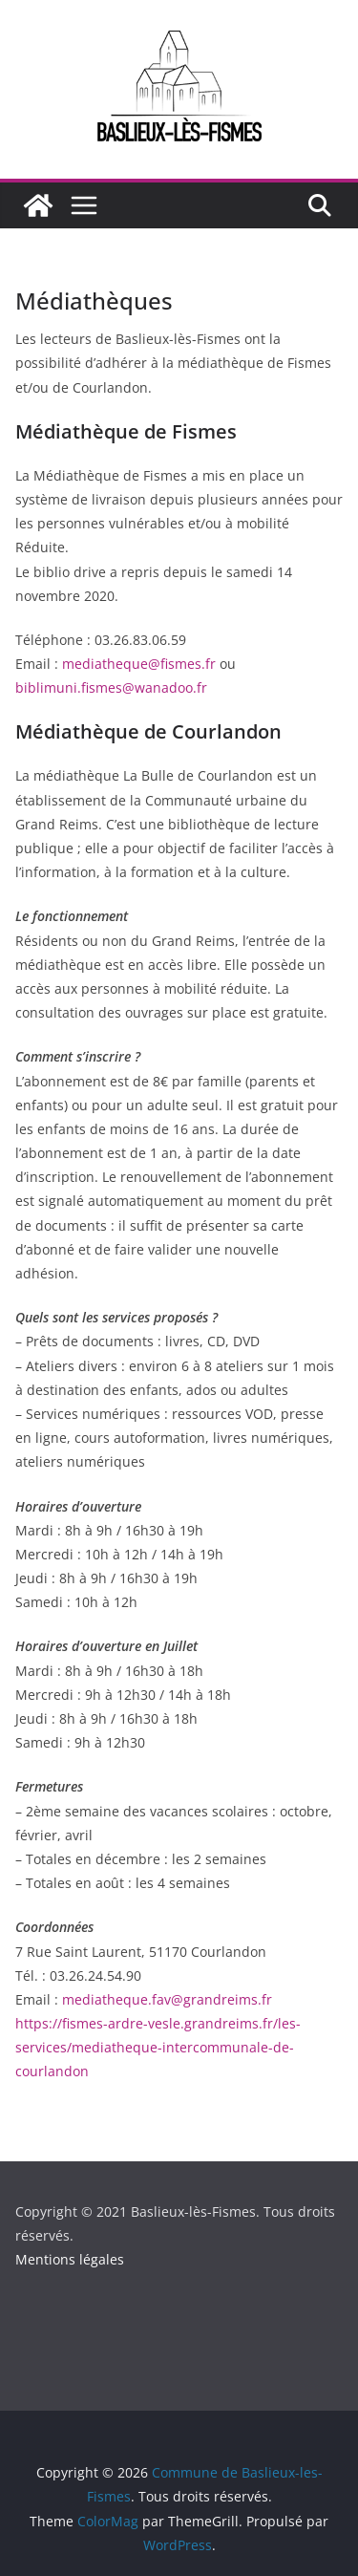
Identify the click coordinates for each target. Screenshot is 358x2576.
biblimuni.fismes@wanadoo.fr (111, 687)
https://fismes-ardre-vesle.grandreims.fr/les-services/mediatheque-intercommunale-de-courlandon (158, 2047)
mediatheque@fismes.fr (139, 664)
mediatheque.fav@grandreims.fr (167, 1999)
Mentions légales (69, 2259)
